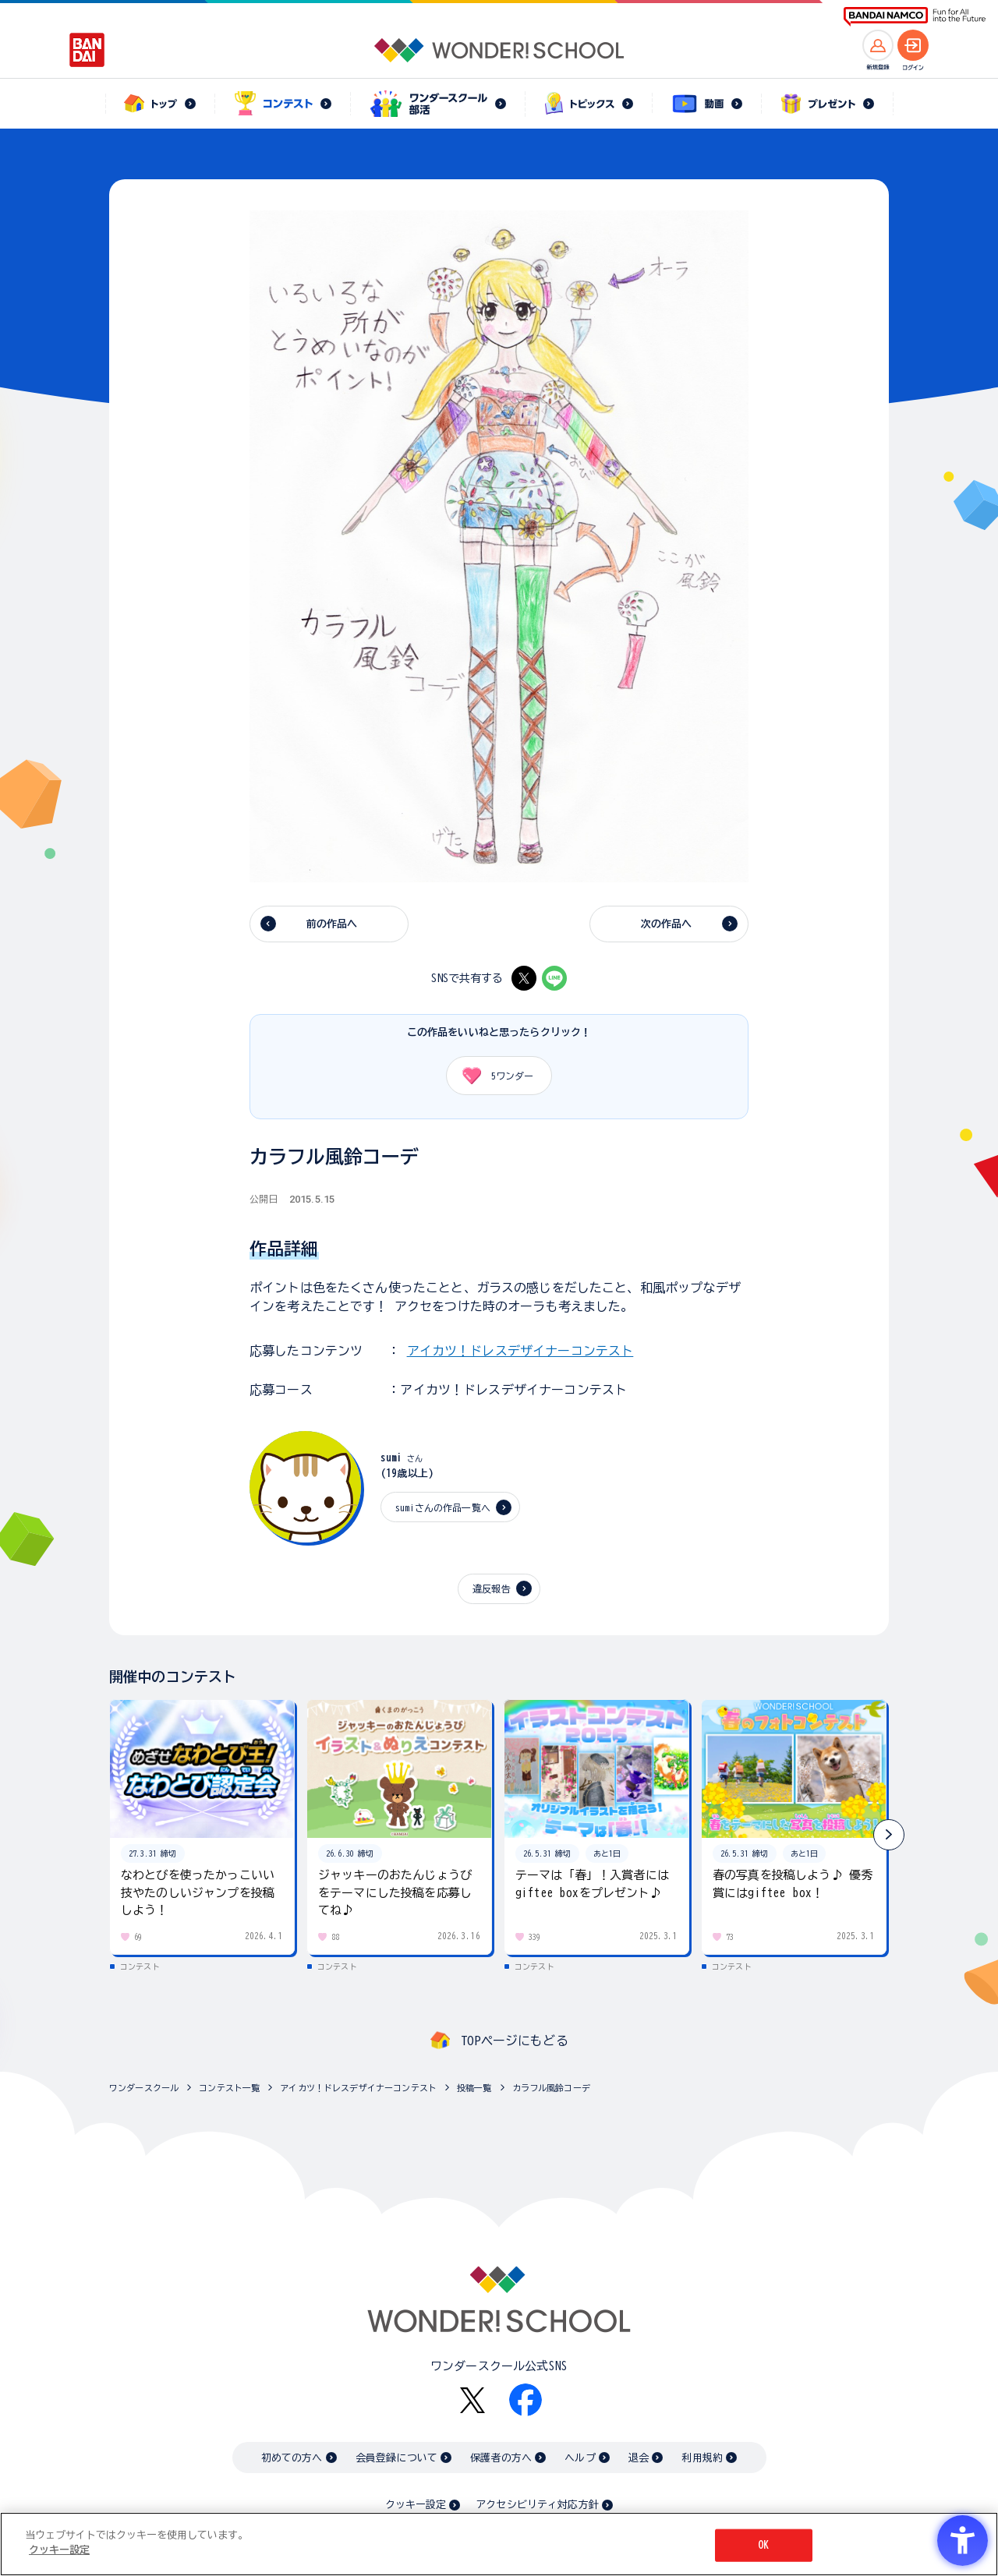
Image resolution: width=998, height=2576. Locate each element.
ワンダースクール (144, 2087)
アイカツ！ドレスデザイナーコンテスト (520, 1351)
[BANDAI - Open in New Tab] (87, 50)
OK (763, 2545)
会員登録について (396, 2458)
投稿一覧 (474, 2087)
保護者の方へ (501, 2458)
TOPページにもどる (514, 2040)
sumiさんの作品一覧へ (442, 1507)
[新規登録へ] (878, 45)
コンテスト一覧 (229, 2087)
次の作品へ (666, 924)
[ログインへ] (913, 45)
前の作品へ (332, 924)
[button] (888, 1834)
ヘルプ (579, 2458)
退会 (638, 2458)
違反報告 (491, 1588)
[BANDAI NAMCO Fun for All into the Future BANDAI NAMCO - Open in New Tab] (915, 17)
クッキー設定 (415, 2505)
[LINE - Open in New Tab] (554, 978)
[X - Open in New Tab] (523, 978)
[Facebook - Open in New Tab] (525, 2399)
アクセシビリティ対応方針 (537, 2505)
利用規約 (702, 2458)
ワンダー (492, 1075)
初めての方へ (292, 2458)
